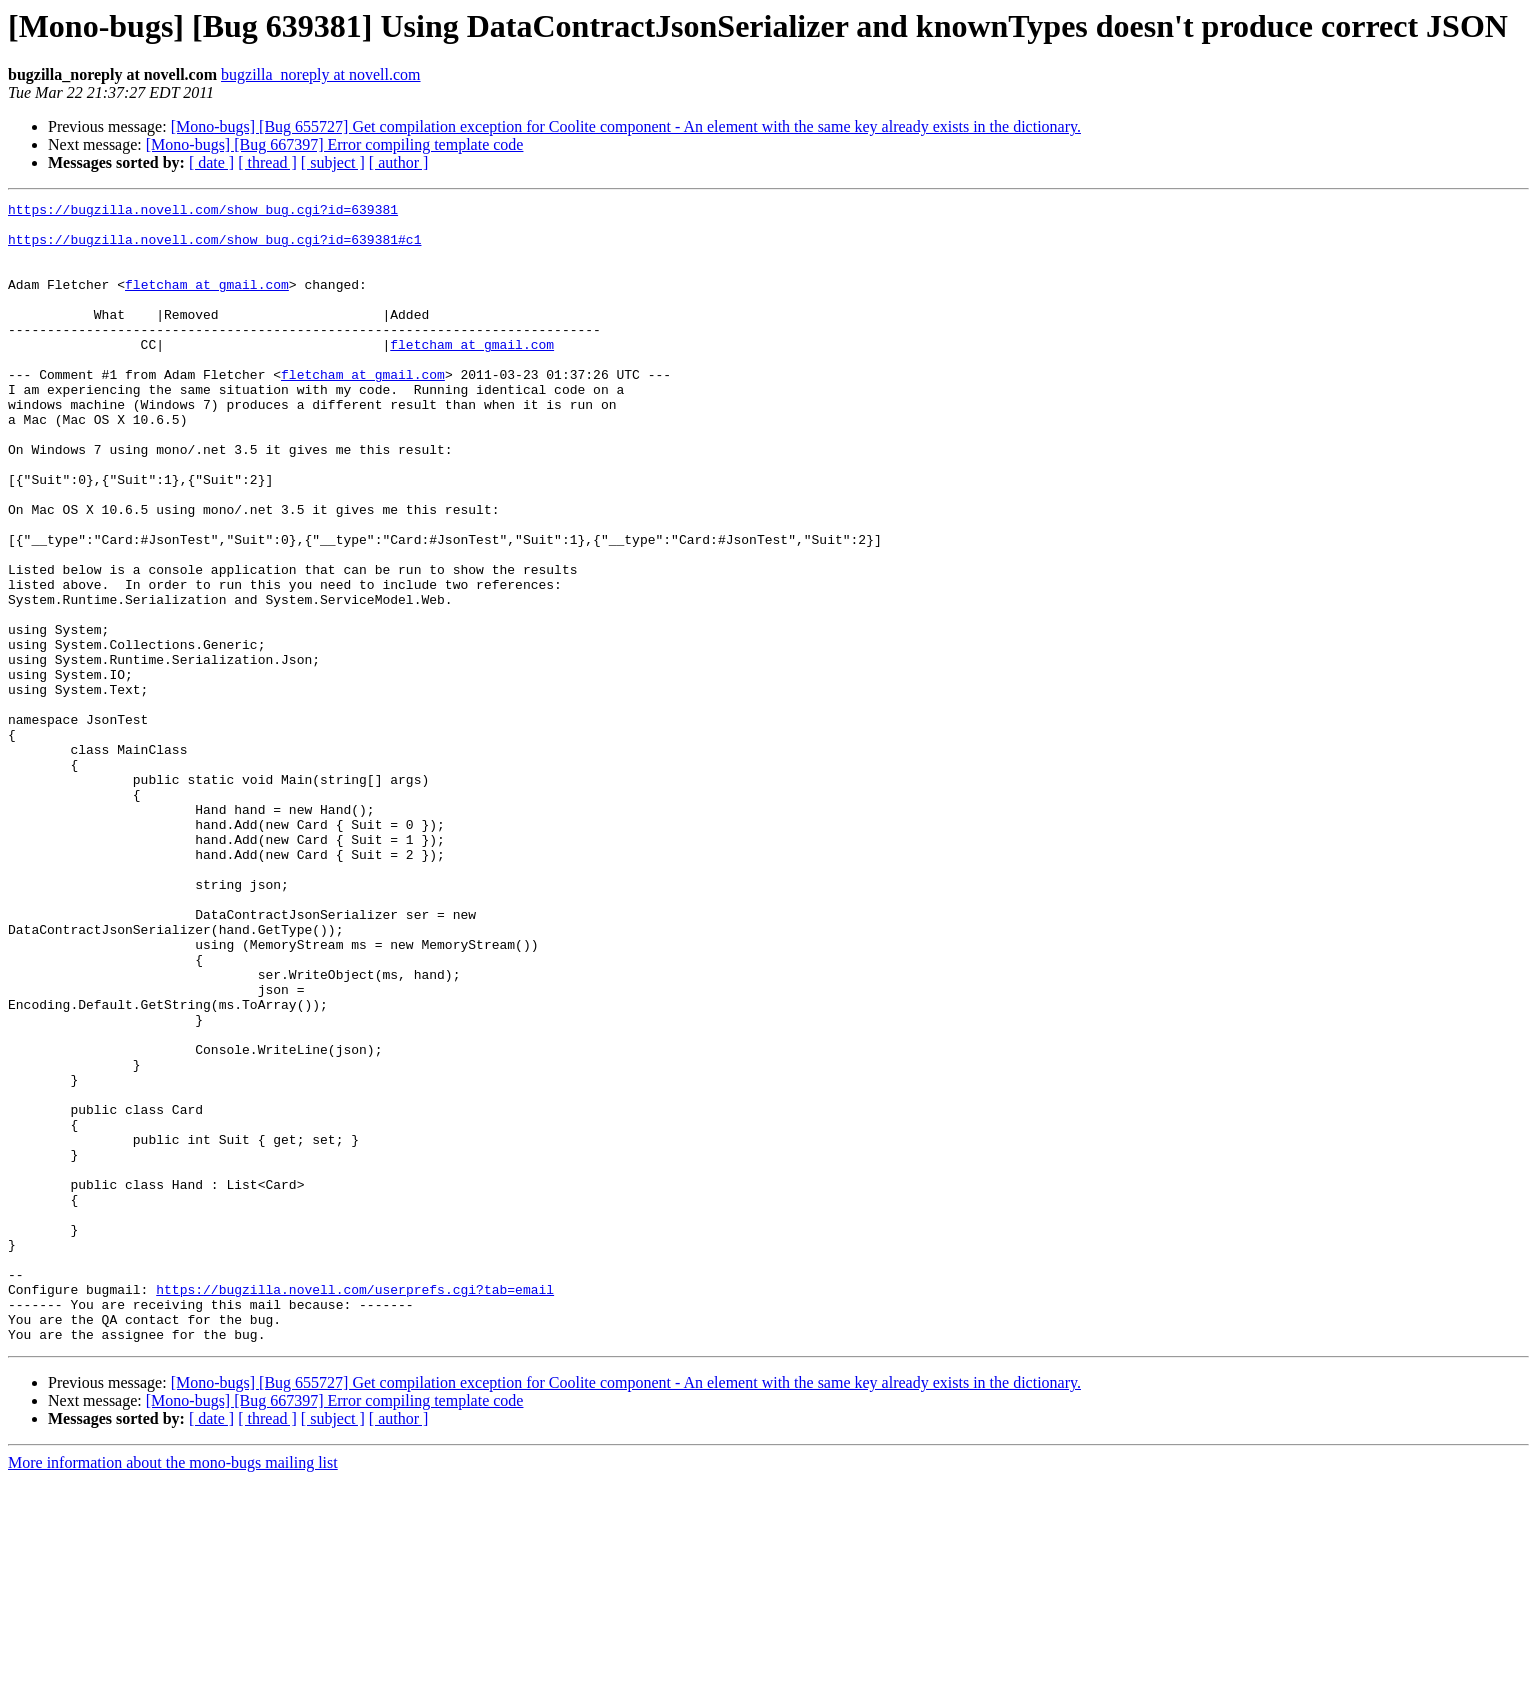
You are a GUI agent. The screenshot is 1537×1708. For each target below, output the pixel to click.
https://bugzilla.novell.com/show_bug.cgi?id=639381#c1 (214, 248)
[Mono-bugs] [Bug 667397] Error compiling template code (335, 144)
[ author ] (399, 162)
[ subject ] (333, 162)
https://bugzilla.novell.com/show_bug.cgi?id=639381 (203, 212)
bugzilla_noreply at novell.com (321, 74)
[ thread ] (267, 162)
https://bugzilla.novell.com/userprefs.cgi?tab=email (355, 1508)
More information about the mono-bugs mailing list (173, 1690)
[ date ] (211, 162)
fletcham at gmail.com (207, 302)
